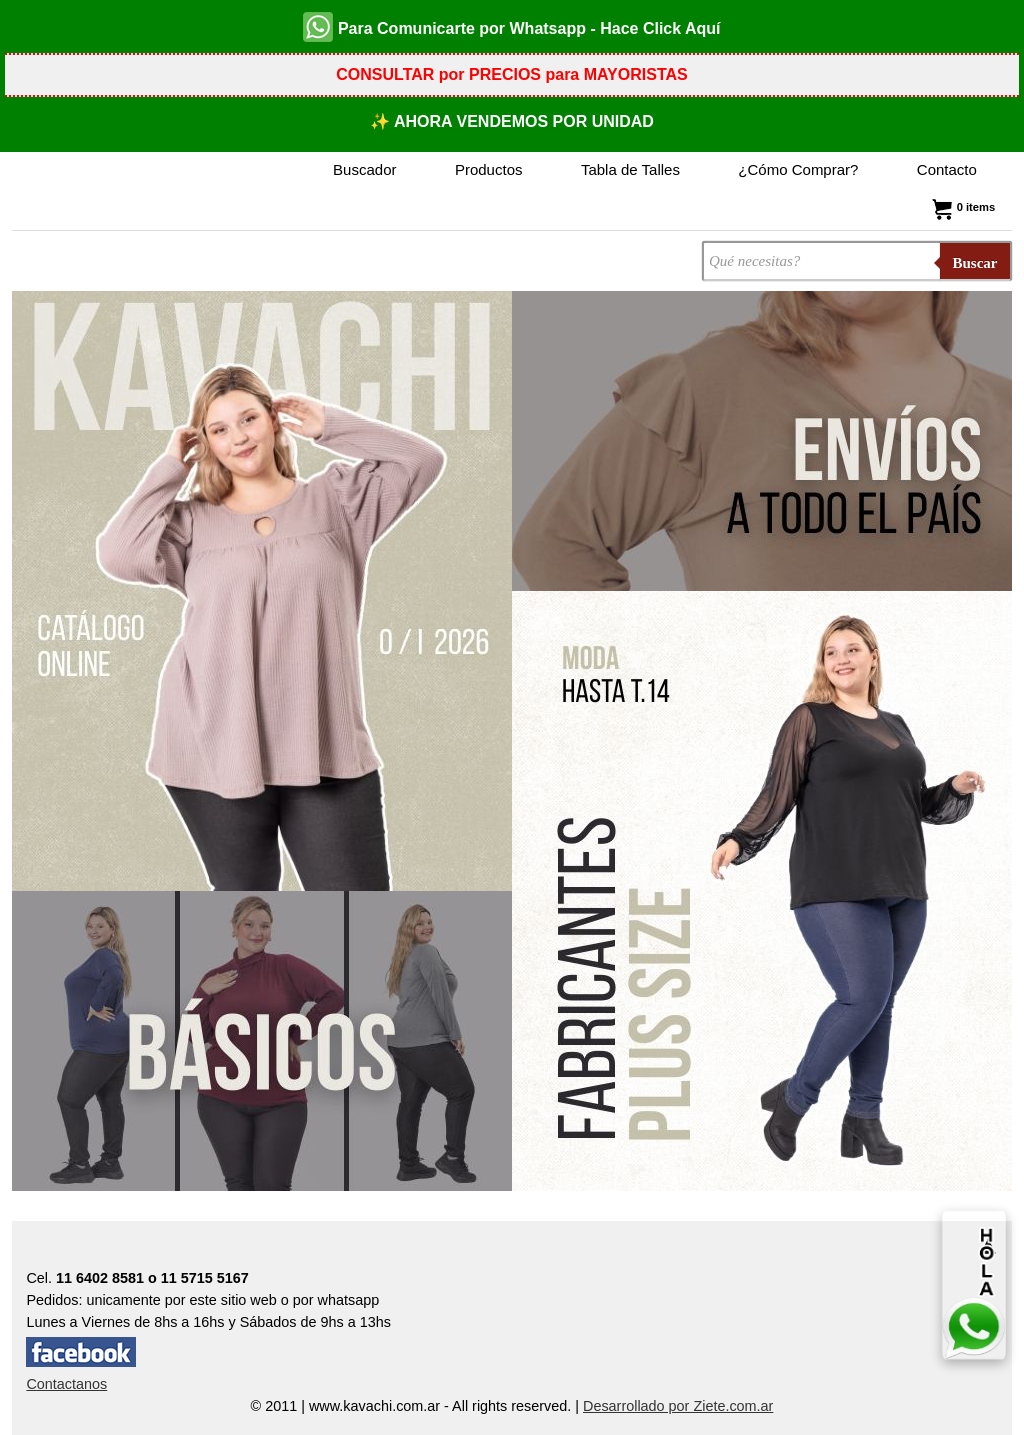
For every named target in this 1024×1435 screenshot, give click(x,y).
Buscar (975, 263)
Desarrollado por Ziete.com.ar (678, 1406)
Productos (489, 169)
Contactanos (66, 1384)
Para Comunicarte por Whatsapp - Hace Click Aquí (511, 27)
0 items (961, 207)
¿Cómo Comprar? (798, 169)
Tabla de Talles (630, 169)
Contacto (947, 169)
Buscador (364, 169)
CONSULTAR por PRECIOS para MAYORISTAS (511, 74)
